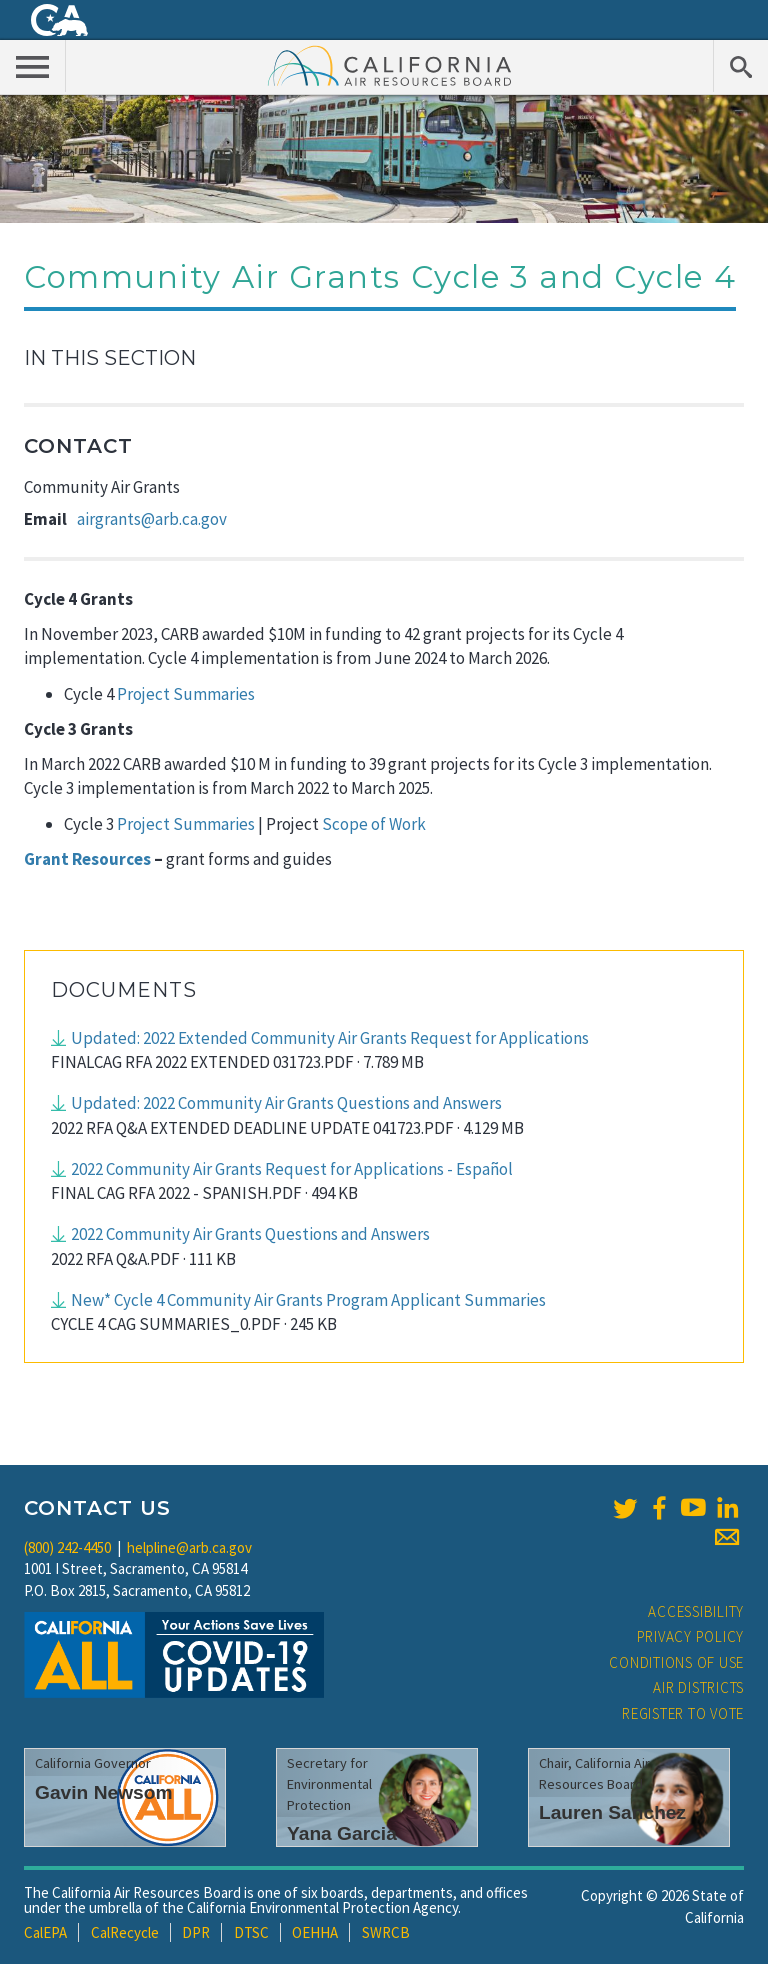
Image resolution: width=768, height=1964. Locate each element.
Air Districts (698, 1687)
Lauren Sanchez (612, 1812)
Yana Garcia (342, 1833)
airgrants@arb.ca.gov (152, 519)
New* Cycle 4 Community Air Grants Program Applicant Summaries (308, 1300)
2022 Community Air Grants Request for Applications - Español (292, 1169)
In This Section (110, 358)
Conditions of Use (676, 1662)
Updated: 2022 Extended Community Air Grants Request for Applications (330, 1038)
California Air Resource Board (390, 65)
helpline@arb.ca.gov (189, 1547)
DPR (196, 1932)
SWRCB (386, 1932)
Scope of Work (374, 824)
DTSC (251, 1932)
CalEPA (45, 1932)
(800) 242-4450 (67, 1547)
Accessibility (696, 1611)
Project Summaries (184, 694)
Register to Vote (683, 1713)
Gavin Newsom (104, 1792)
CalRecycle (125, 1932)
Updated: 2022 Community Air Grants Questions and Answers (286, 1103)
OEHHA (315, 1932)
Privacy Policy (691, 1636)
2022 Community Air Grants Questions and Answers (250, 1234)
